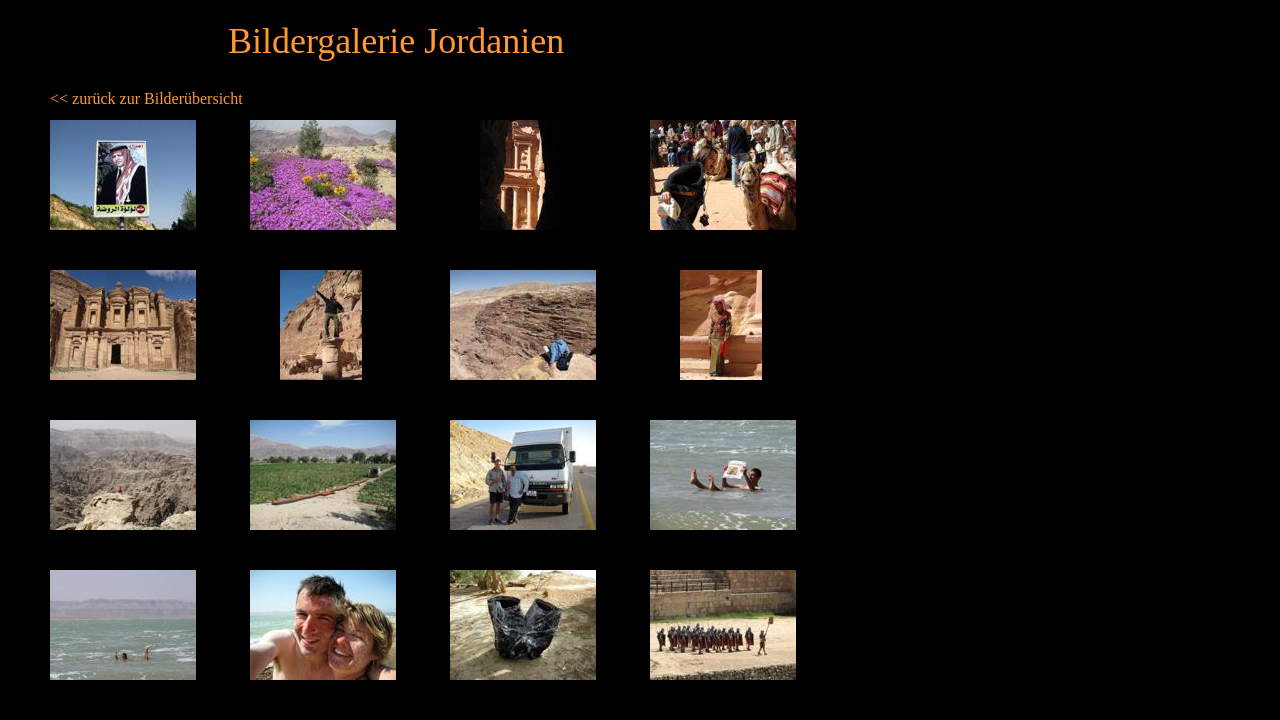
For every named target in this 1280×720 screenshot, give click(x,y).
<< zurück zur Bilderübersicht (146, 98)
